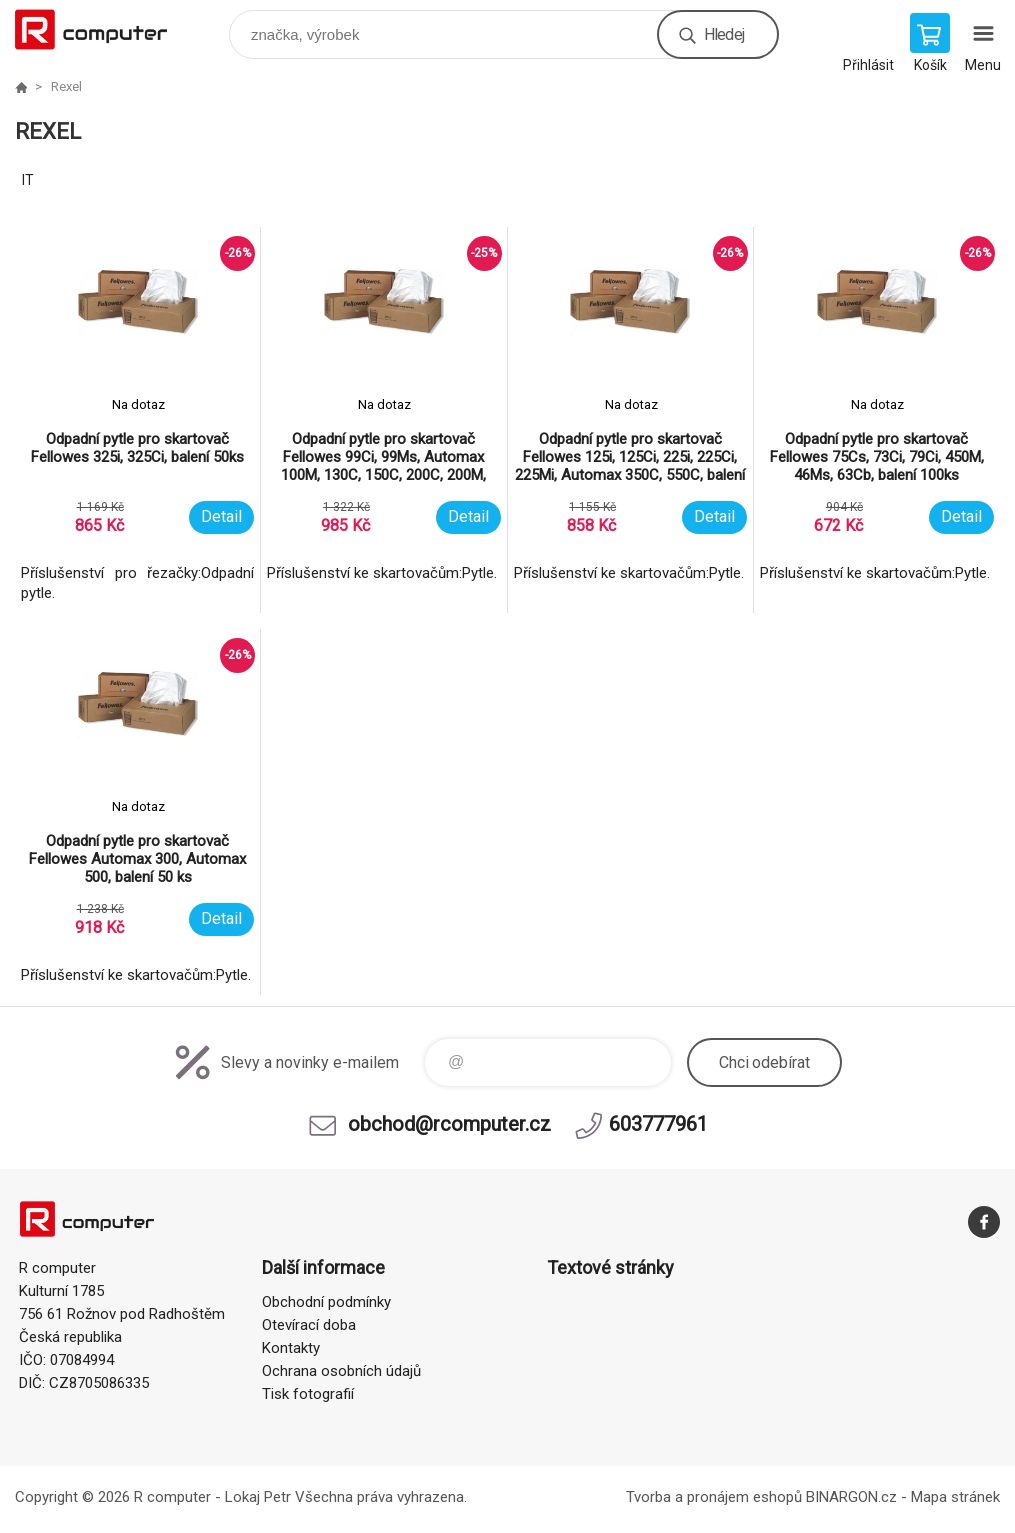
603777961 (658, 1124)
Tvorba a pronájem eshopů (714, 1497)
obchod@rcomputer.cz (449, 1124)
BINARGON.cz (851, 1497)
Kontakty (291, 1348)
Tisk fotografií (308, 1394)
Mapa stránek (955, 1497)
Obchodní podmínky (326, 1302)
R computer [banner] (103, 29)
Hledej (724, 34)
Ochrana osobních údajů (341, 1371)
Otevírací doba (309, 1325)
